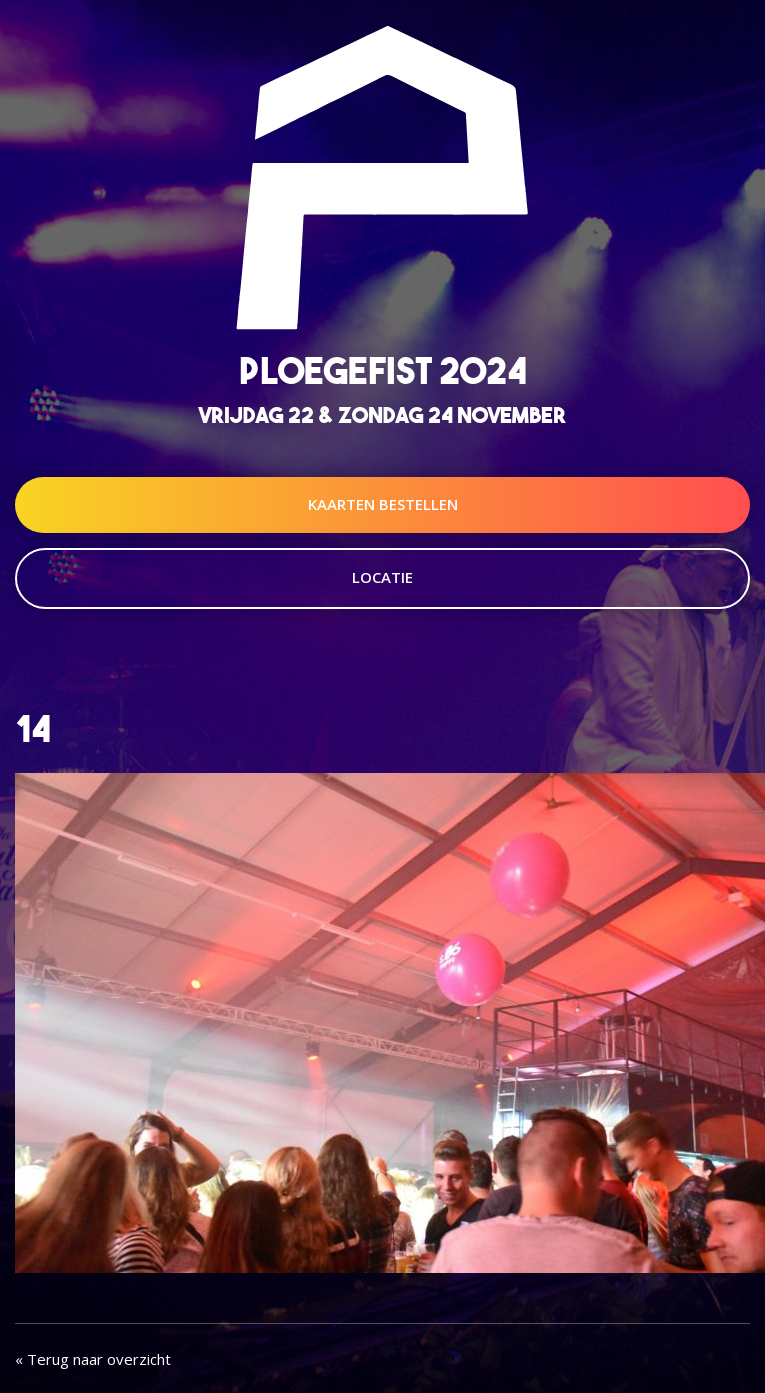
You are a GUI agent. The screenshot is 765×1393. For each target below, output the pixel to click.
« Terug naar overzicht (93, 1359)
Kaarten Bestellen (383, 504)
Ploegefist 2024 (383, 370)
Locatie (382, 577)
